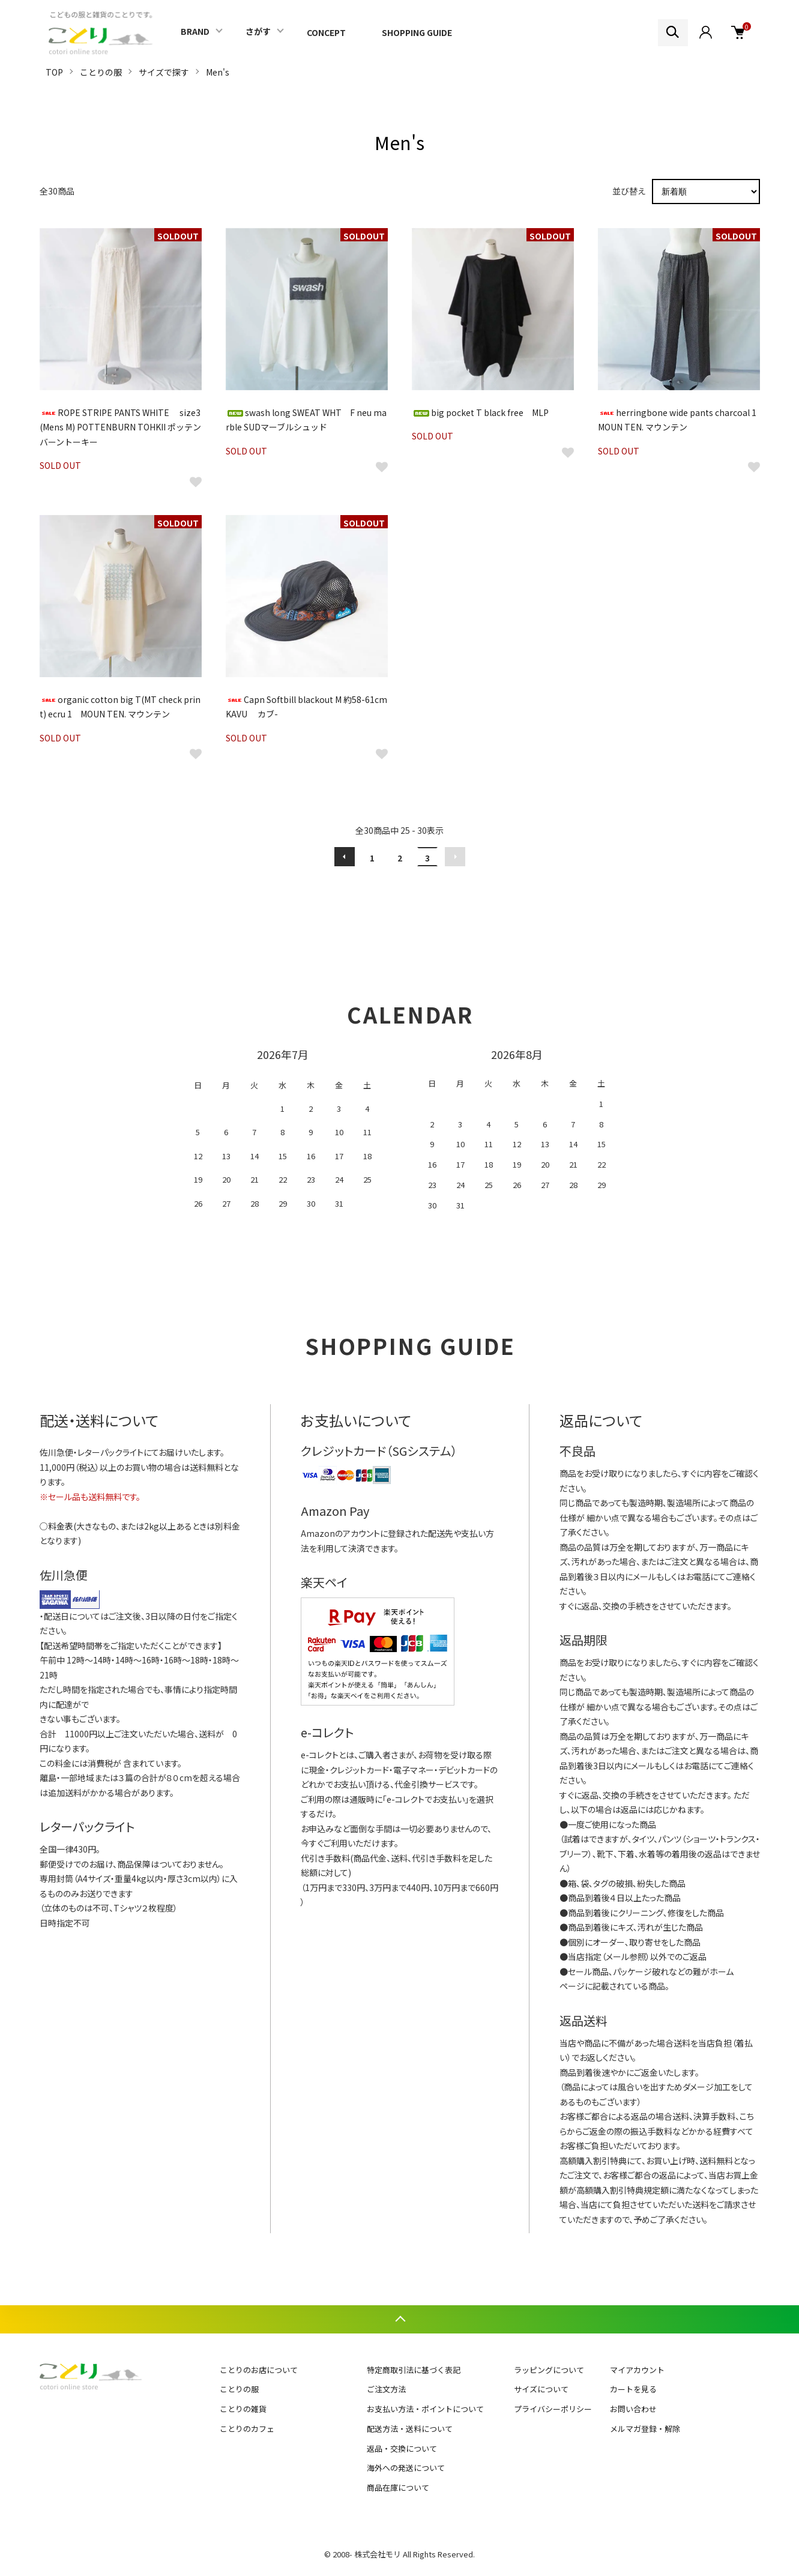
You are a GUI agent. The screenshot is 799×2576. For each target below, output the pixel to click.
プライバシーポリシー (553, 2409)
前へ (344, 856)
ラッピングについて (549, 2369)
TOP (54, 72)
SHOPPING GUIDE (417, 32)
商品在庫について (398, 2487)
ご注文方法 (386, 2389)
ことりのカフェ (247, 2428)
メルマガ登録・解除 (645, 2428)
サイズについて (541, 2389)
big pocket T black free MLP (480, 412)
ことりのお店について (259, 2369)
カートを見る (633, 2389)
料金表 (60, 1526)
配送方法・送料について (410, 2428)
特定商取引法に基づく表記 (413, 2369)
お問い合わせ (633, 2409)
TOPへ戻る (399, 2319)
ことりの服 (101, 72)
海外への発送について (406, 2467)
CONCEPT (326, 32)
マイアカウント (637, 2369)
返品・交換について (402, 2448)
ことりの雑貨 (243, 2409)
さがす (258, 31)
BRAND (195, 31)
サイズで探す (164, 72)
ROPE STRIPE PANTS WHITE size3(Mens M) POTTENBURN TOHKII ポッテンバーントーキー (120, 427)
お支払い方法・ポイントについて (425, 2409)
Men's (217, 72)
